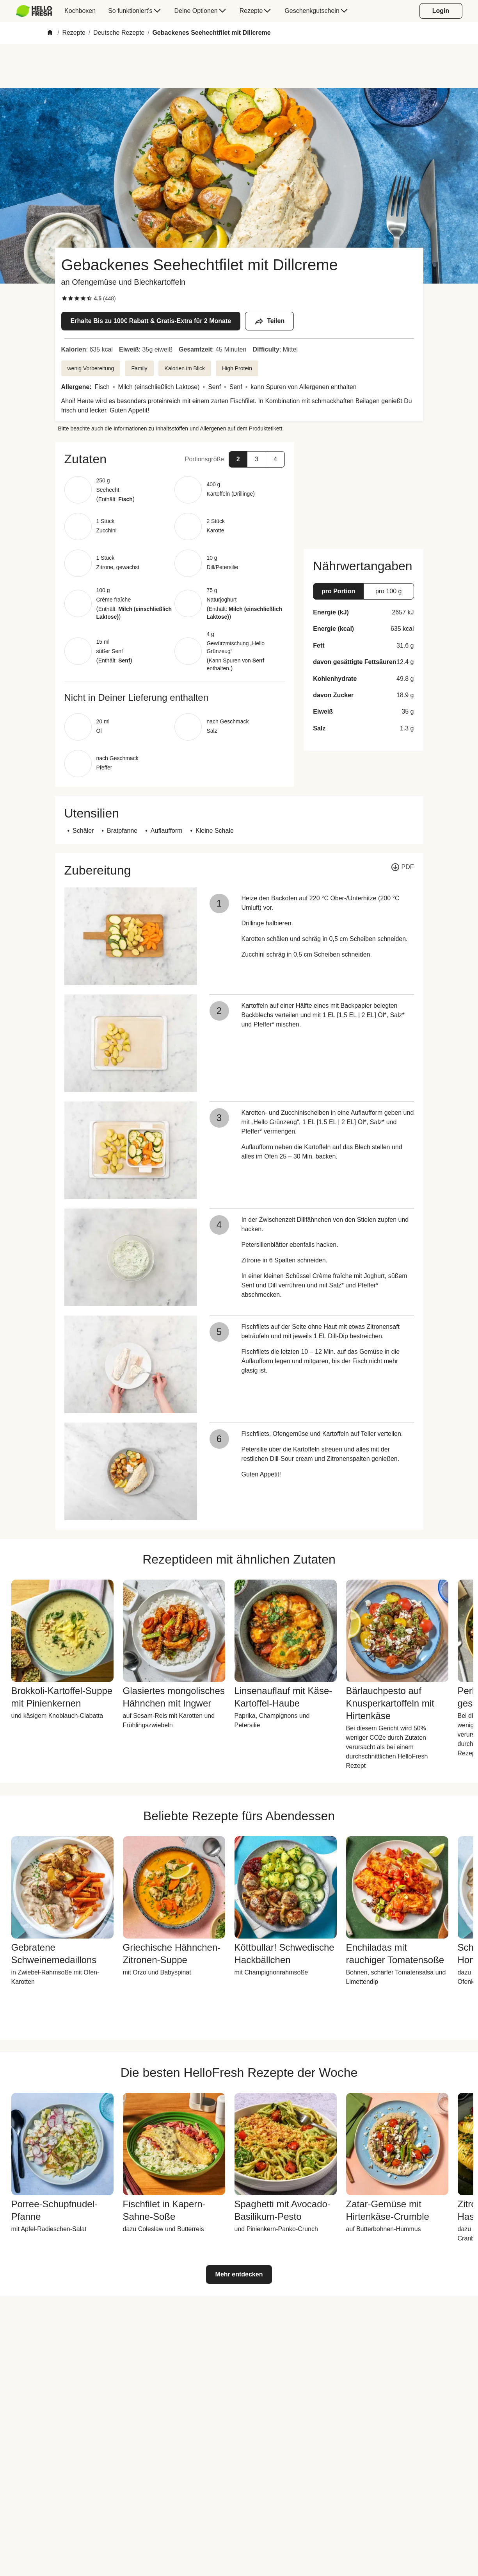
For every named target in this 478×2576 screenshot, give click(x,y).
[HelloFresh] (34, 11)
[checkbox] (64, 298)
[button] (174, 459)
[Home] (50, 33)
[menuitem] (37, 11)
